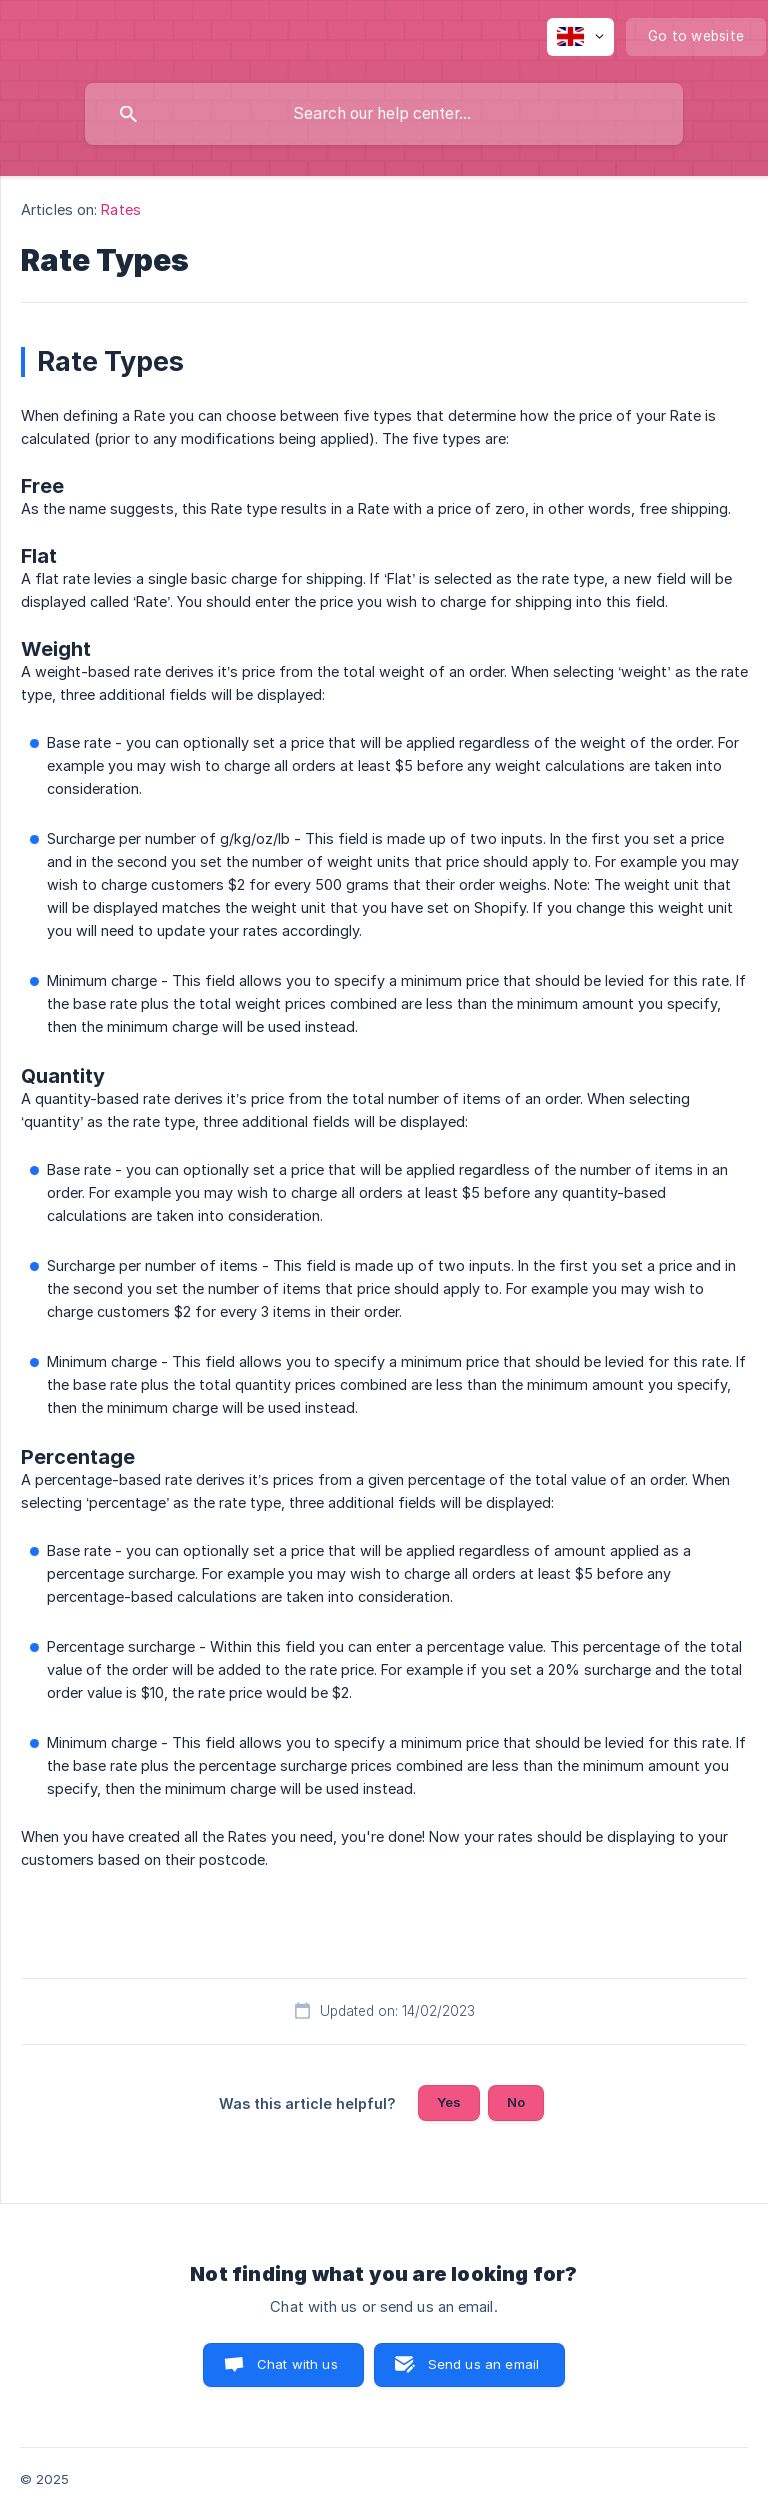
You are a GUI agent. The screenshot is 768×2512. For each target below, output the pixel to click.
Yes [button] (449, 2102)
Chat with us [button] (297, 2364)
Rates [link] (121, 209)
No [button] (516, 2102)
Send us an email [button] (483, 2364)
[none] (580, 37)
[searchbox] (384, 114)
